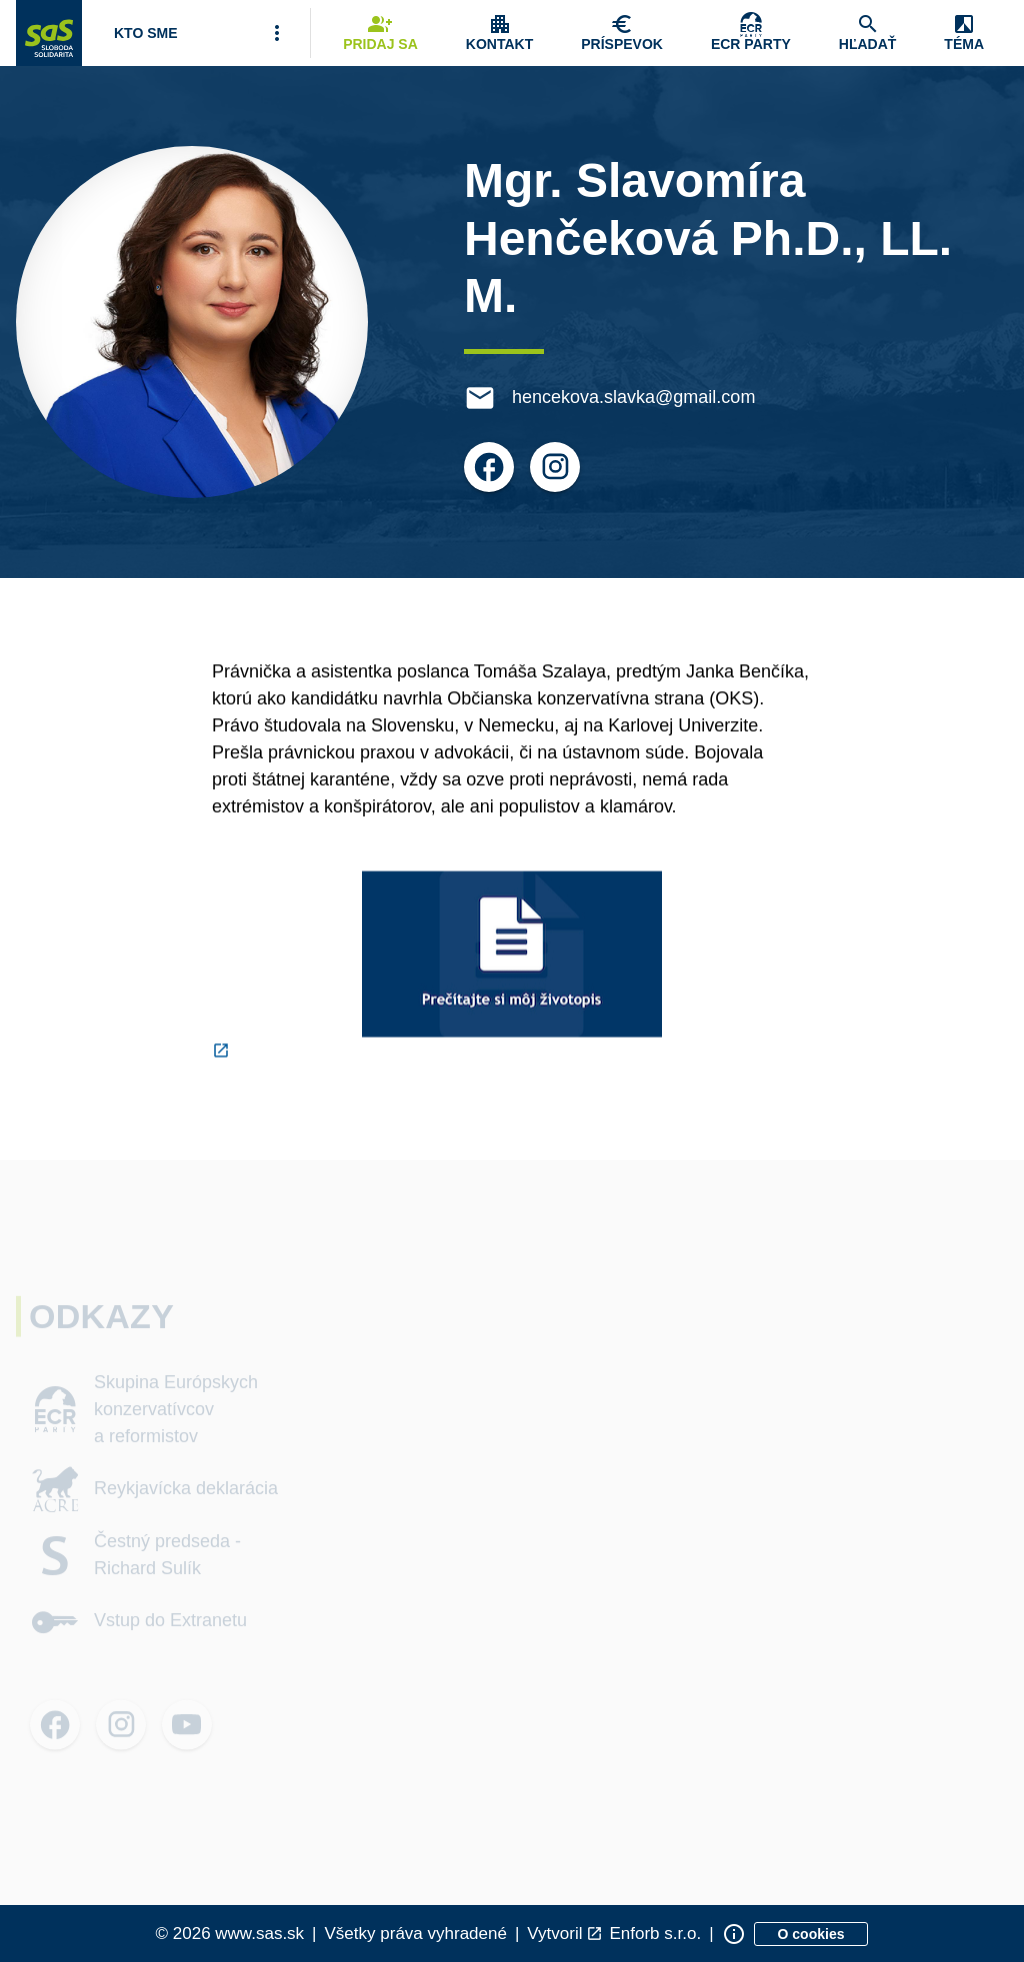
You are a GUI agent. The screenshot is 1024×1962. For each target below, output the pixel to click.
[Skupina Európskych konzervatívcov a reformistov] (751, 33)
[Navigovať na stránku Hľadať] (868, 33)
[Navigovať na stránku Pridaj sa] (380, 33)
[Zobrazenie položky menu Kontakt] (499, 33)
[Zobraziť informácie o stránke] (734, 1934)
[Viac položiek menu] (277, 33)
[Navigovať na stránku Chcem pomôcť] (622, 33)
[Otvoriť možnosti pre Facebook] (491, 467)
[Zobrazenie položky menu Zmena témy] (964, 33)
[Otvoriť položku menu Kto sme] (146, 33)
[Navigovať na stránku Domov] (49, 33)
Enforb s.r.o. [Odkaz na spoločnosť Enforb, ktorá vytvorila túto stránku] (655, 1933)
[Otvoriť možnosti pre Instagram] (557, 467)
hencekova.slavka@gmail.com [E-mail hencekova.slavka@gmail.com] (635, 397)
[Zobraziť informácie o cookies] (811, 1934)
